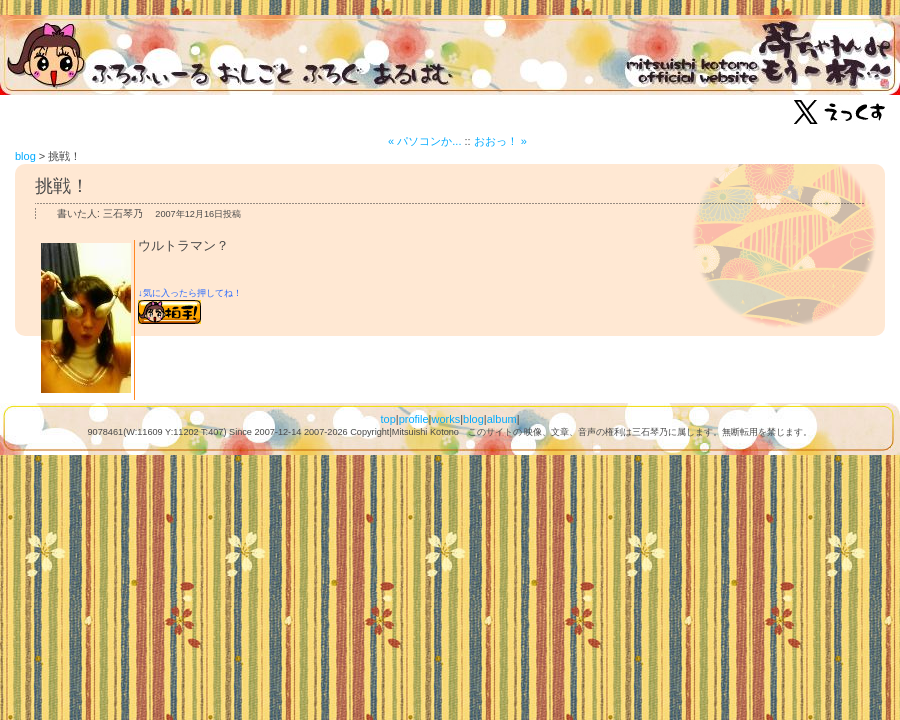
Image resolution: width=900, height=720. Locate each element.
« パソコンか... (424, 141)
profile (414, 419)
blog (25, 156)
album (502, 419)
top (387, 419)
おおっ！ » (500, 141)
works (445, 419)
